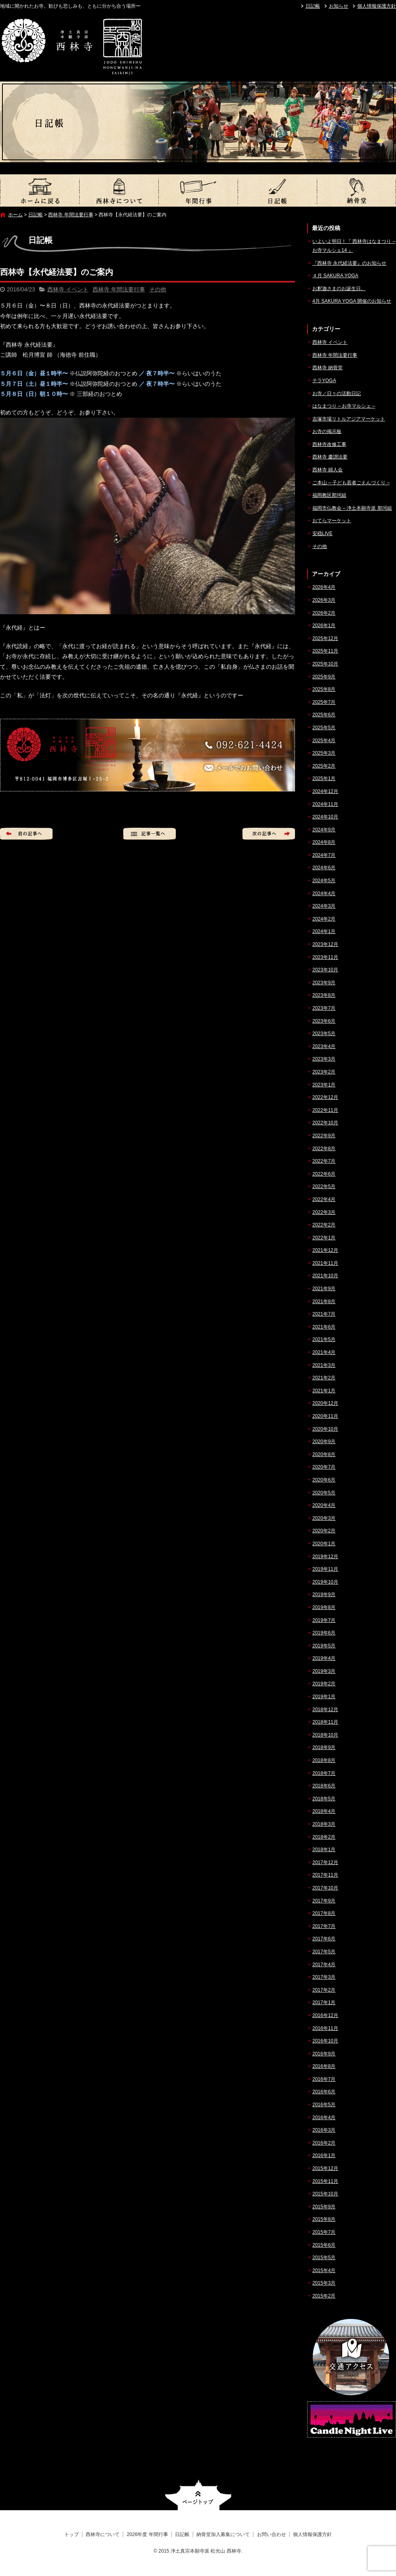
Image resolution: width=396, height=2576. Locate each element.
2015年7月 (323, 2232)
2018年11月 (325, 1722)
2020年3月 (323, 1518)
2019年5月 (323, 1646)
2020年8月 (323, 1454)
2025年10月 (325, 664)
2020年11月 (325, 1416)
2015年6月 (323, 2245)
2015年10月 (325, 2194)
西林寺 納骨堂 (327, 367)
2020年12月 (325, 1403)
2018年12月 (325, 1709)
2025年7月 (323, 702)
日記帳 (312, 6)
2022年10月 (325, 1123)
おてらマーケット (331, 520)
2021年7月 (323, 1314)
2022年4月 (323, 1199)
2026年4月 (323, 587)
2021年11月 (325, 1263)
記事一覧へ (149, 834)
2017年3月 (323, 1977)
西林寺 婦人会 (327, 470)
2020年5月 (323, 1493)
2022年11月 (325, 1110)
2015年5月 (323, 2257)
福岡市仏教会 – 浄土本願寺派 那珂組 (352, 508)
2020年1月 (323, 1543)
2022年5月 (323, 1186)
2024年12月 (325, 791)
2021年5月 (323, 1339)
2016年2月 (323, 2143)
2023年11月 (325, 957)
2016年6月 (323, 2092)
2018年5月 (323, 1799)
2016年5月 (323, 2104)
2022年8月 (323, 1148)
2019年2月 (323, 1684)
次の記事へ (268, 834)
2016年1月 (323, 2155)
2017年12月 (325, 1862)
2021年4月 (323, 1352)
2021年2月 (323, 1378)
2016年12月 (325, 2015)
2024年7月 (323, 855)
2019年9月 (323, 1594)
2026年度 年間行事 (198, 190)
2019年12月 (325, 1556)
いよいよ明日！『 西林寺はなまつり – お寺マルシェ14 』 (353, 246)
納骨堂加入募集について (356, 190)
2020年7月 (323, 1467)
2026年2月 (323, 613)
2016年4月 (323, 2117)
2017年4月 (323, 1964)
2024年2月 (323, 919)
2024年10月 (325, 817)
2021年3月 (323, 1365)
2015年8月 (323, 2219)
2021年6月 (323, 1327)
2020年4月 (323, 1505)
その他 (157, 289)
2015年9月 (323, 2207)
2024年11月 (325, 804)
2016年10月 (325, 2041)
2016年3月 (323, 2130)
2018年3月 (323, 1824)
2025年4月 (323, 740)
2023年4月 (323, 1046)
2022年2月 (323, 1225)
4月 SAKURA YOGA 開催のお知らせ (351, 301)
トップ (39, 190)
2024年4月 (323, 893)
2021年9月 (323, 1288)
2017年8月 (323, 1913)
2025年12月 (325, 638)
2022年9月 (323, 1135)
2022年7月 (323, 1161)
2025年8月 (323, 689)
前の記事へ (26, 834)
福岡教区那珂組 (329, 495)
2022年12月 (325, 1097)
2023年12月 (325, 944)
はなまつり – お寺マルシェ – (343, 406)
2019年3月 (323, 1671)
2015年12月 (325, 2168)
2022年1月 (323, 1238)
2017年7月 (323, 1926)
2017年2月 (323, 1990)
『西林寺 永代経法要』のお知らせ (349, 263)
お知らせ (338, 6)
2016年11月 (325, 2028)
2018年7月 (323, 1773)
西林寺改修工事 (329, 444)
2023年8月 (323, 995)
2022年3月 (323, 1212)
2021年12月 (325, 1250)
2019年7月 (323, 1620)
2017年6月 (323, 1939)
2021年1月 (323, 1391)
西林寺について (118, 190)
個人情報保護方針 (376, 6)
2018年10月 (325, 1735)
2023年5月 (323, 1033)
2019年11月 (325, 1569)
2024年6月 (323, 868)
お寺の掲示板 (326, 431)
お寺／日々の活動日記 (336, 393)
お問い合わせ (271, 2534)
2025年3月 (323, 753)
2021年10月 (325, 1276)
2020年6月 (323, 1480)
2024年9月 (323, 830)
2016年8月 (323, 2066)
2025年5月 (323, 727)
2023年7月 (323, 1008)
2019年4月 (323, 1658)
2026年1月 (323, 625)
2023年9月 (323, 983)
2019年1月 (323, 1696)
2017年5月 (323, 1951)
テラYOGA (324, 380)
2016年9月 (323, 2054)
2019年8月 (323, 1607)
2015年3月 (323, 2283)
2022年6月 (323, 1174)
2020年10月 (325, 1429)
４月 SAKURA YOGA (335, 275)
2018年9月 (323, 1747)
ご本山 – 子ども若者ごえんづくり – (351, 482)
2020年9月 (323, 1441)
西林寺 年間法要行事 (70, 215)
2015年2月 (323, 2296)
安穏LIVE (322, 533)
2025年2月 (323, 766)
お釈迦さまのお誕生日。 (339, 288)
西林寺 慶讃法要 (330, 457)
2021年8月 (323, 1301)
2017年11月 (325, 1875)
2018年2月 (323, 1837)
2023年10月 (325, 970)
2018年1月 (323, 1849)
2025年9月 (323, 677)
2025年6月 (323, 715)
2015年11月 (325, 2181)
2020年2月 (323, 1531)
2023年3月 (323, 1059)
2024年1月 (323, 931)
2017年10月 (325, 1888)
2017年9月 (323, 1901)
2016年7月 (323, 2079)
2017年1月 (323, 2002)
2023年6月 (323, 1021)
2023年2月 (323, 1072)
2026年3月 (323, 600)
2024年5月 (323, 880)
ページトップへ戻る (198, 2495)
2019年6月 (323, 1633)
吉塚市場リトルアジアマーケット (348, 419)
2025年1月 (323, 778)
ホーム (15, 215)
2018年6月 (323, 1786)
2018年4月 (323, 1811)
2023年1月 (323, 1085)
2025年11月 (325, 651)
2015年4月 (323, 2270)
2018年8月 (323, 1760)
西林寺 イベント (67, 289)
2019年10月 (325, 1582)
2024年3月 (323, 906)
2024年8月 (323, 842)
